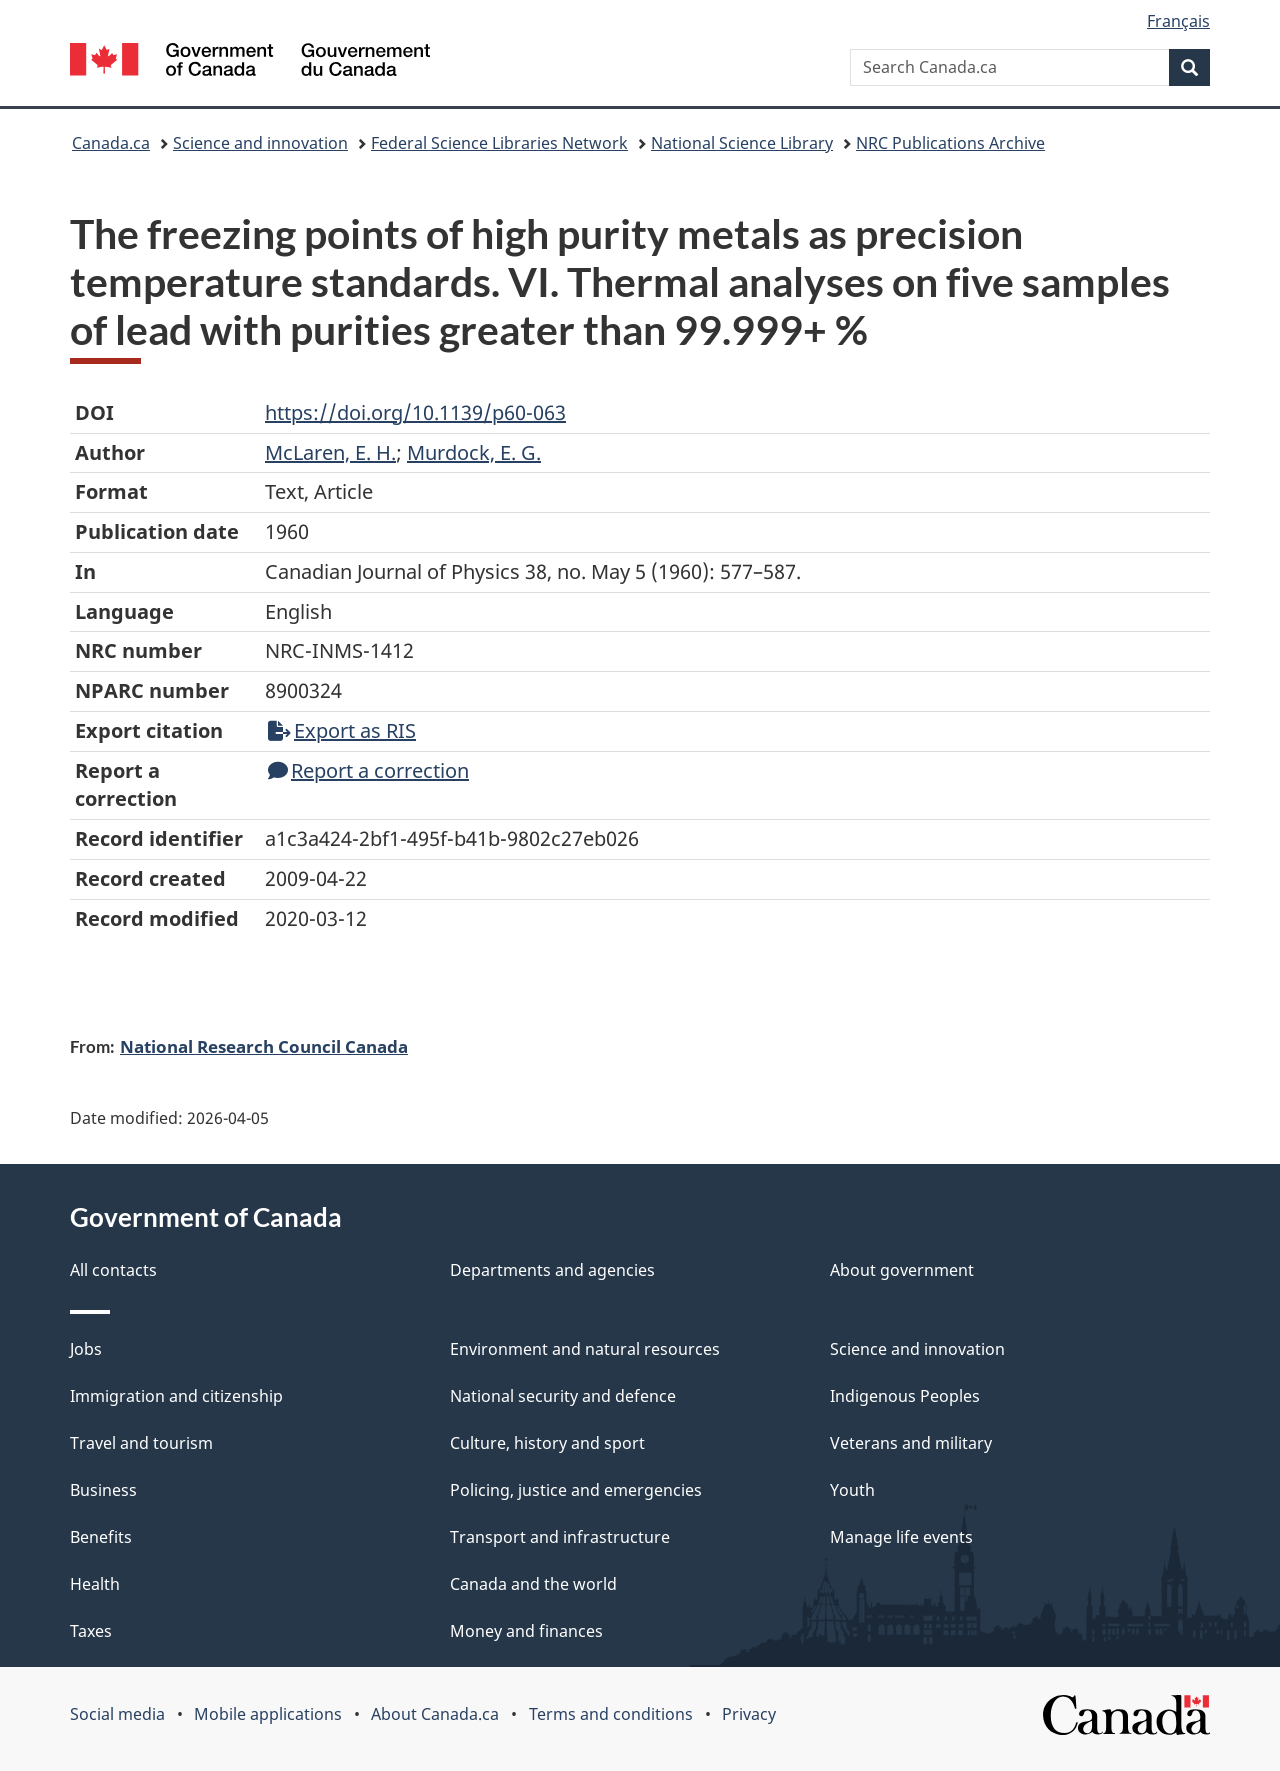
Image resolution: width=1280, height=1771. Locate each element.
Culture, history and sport (547, 1443)
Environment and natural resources (585, 1349)
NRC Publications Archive (950, 143)
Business (103, 1490)
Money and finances (526, 1631)
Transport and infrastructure (560, 1537)
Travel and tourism (141, 1443)
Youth (852, 1490)
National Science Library (742, 143)
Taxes (91, 1631)
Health (95, 1584)
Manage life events (901, 1537)
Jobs (86, 1349)
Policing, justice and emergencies (576, 1490)
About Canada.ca (435, 1714)
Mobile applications (268, 1714)
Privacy (749, 1714)
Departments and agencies (552, 1270)
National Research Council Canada (264, 1046)
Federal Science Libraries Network (499, 143)
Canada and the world (533, 1584)
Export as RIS (342, 730)
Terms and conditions (611, 1714)
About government (902, 1270)
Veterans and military (911, 1443)
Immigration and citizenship (176, 1396)
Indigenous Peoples (905, 1396)
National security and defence (563, 1396)
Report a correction (368, 770)
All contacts (113, 1270)
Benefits (101, 1537)
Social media (117, 1714)
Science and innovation (260, 143)
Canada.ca (111, 143)
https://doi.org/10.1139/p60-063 (415, 412)
